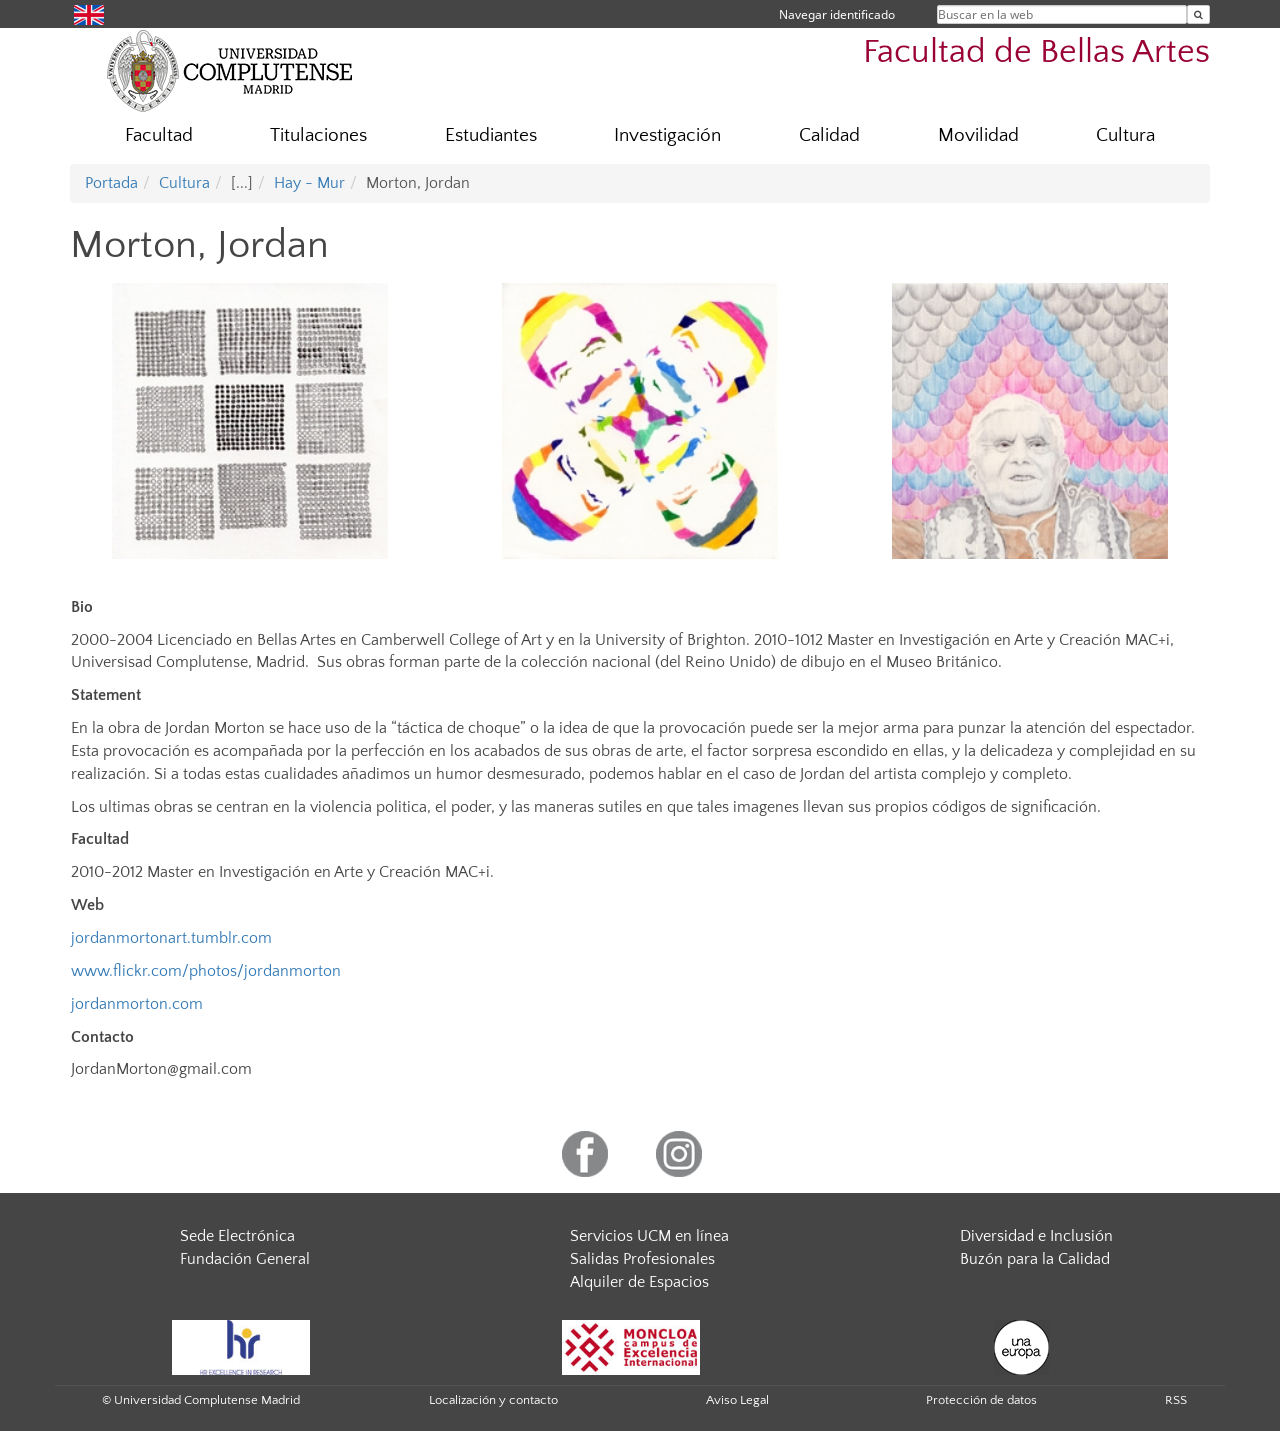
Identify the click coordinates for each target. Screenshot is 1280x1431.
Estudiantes (491, 135)
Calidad (829, 135)
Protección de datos (981, 1400)
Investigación (667, 135)
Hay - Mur (309, 183)
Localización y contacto (493, 1400)
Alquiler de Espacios (639, 1282)
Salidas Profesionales (642, 1259)
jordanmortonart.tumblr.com (171, 938)
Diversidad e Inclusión (1036, 1236)
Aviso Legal (737, 1400)
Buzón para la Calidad (1035, 1259)
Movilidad (978, 135)
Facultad (159, 135)
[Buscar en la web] (1198, 14)
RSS (1176, 1400)
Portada (111, 183)
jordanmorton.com (137, 1004)
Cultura (1125, 135)
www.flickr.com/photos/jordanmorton (206, 971)
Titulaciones (318, 135)
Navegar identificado (837, 14)
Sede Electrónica (237, 1236)
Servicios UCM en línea (649, 1236)
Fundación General (245, 1259)
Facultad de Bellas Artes (1036, 52)
